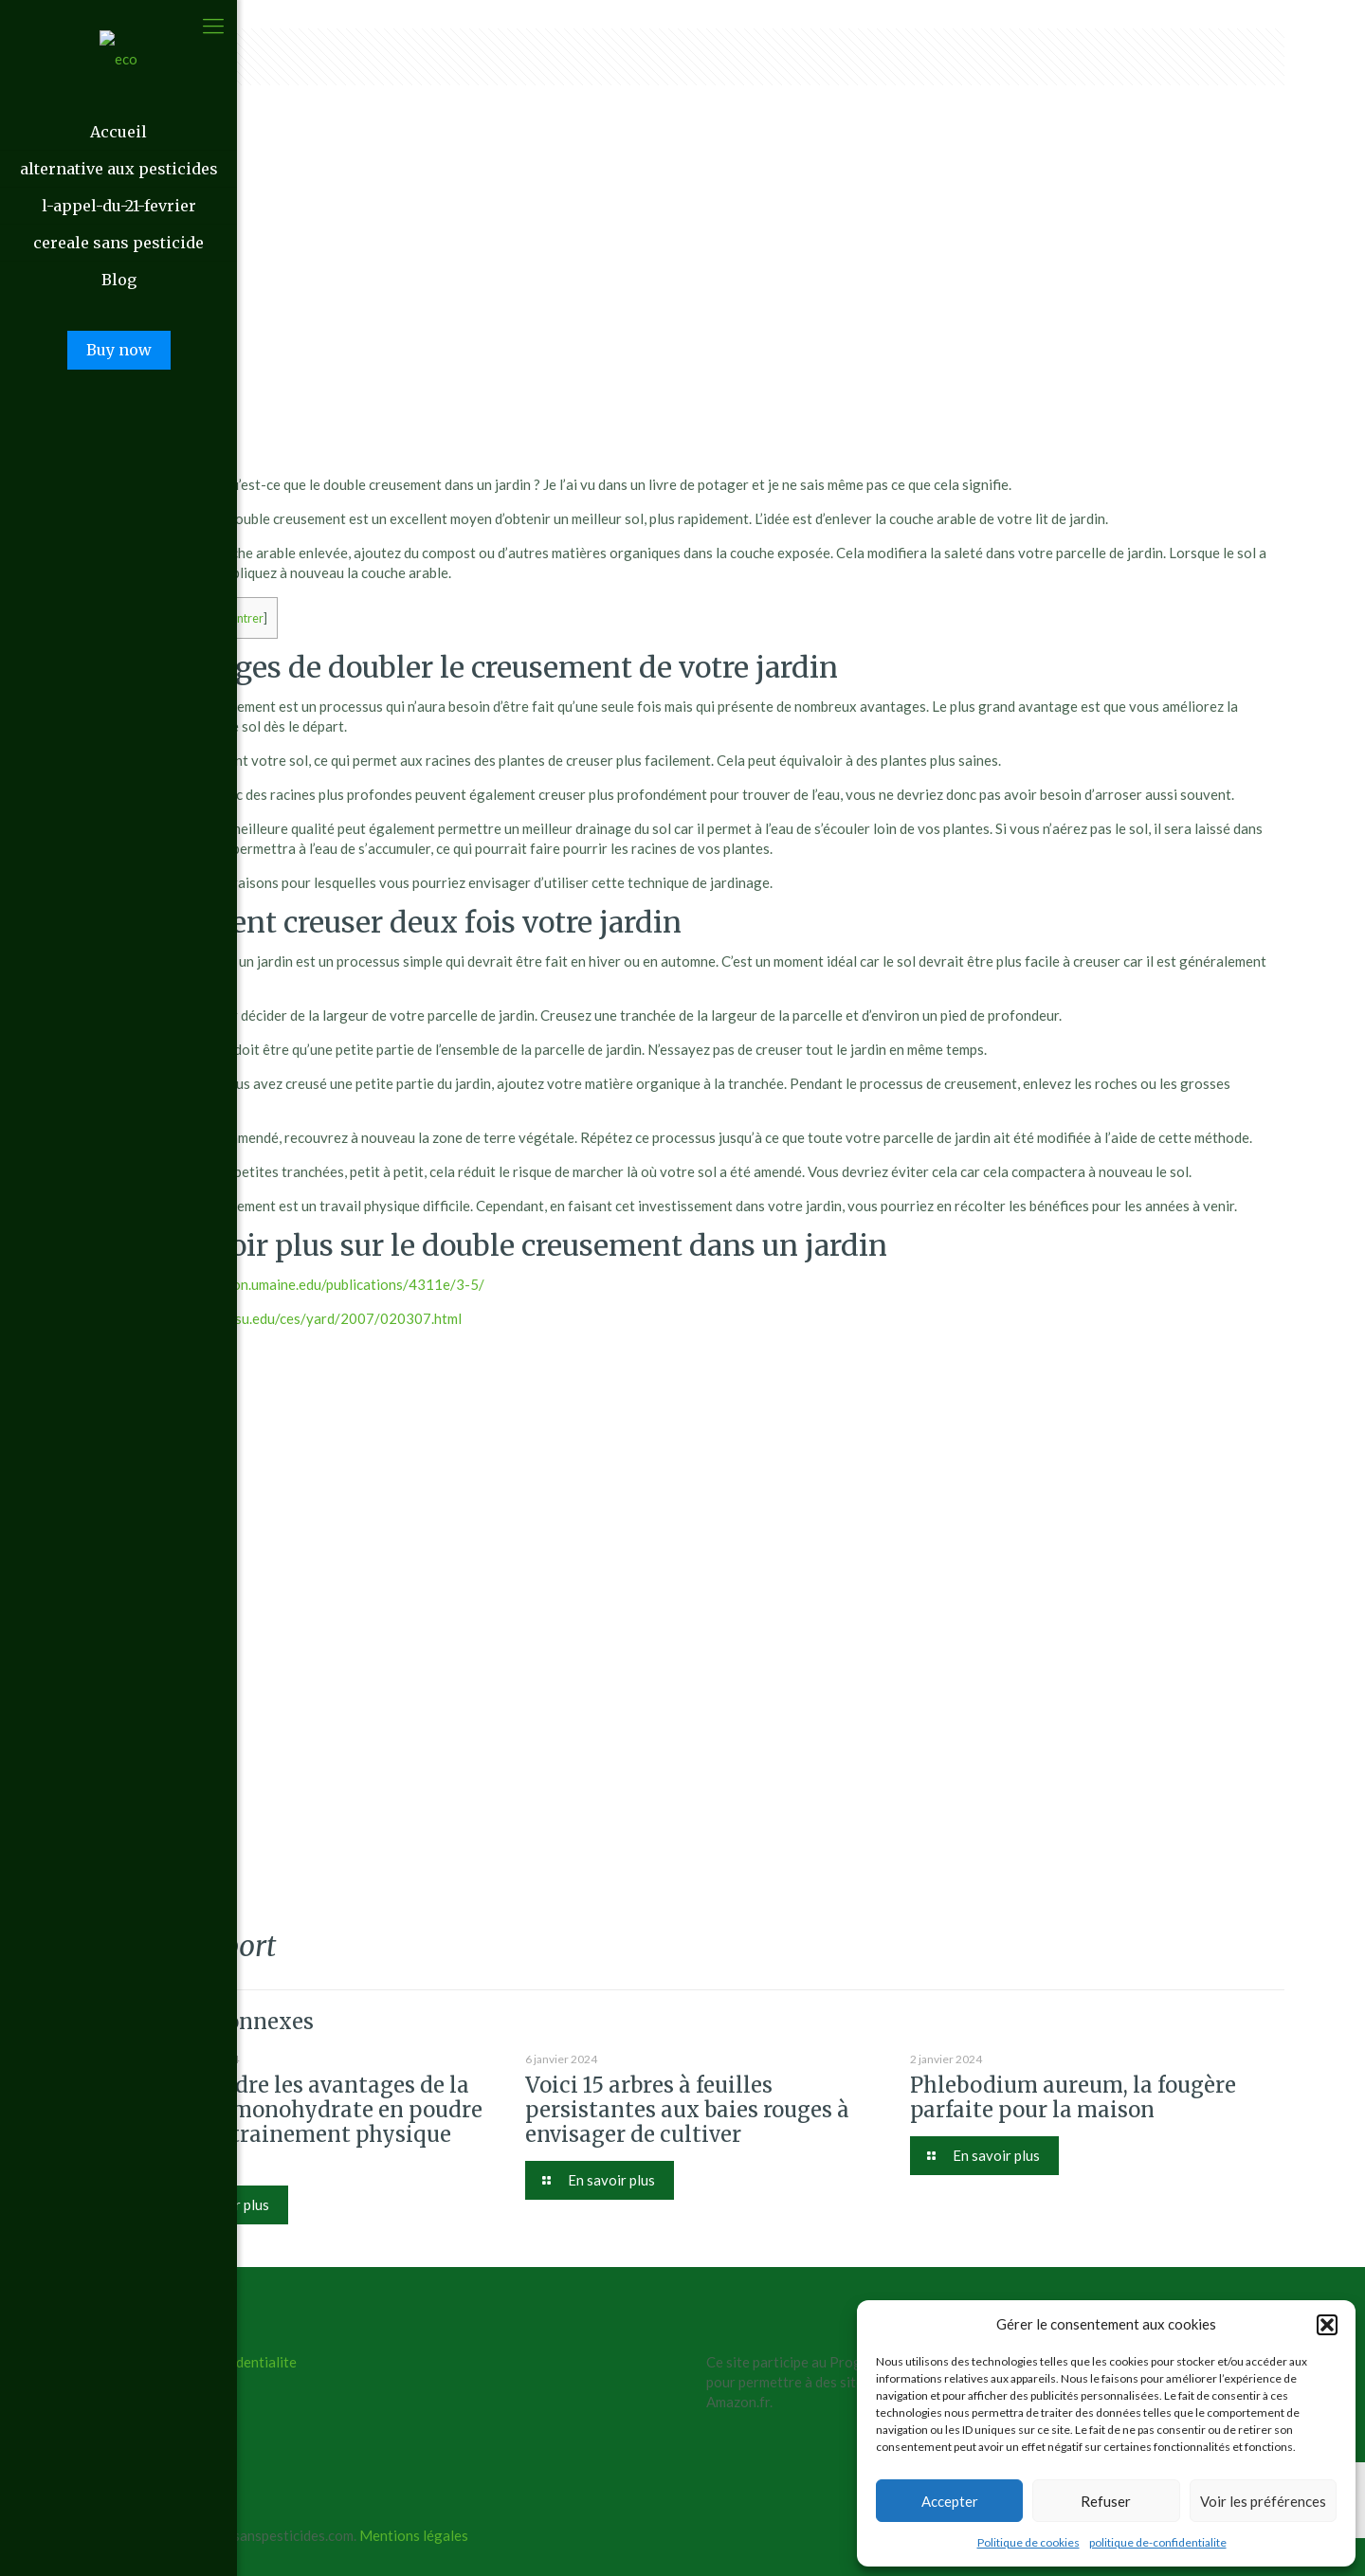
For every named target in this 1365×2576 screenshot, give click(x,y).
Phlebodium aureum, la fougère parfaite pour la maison (1073, 2097)
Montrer (242, 618)
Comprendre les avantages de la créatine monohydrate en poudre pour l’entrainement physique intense (310, 2122)
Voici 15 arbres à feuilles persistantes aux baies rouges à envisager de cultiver (687, 2110)
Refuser (1106, 2501)
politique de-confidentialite (1158, 2542)
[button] (1327, 2324)
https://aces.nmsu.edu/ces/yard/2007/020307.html (300, 1318)
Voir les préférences (1263, 2501)
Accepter (949, 2501)
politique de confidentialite (212, 2361)
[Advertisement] (706, 328)
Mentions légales (413, 2535)
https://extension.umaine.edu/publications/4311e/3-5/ (311, 1284)
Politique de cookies (1028, 2542)
